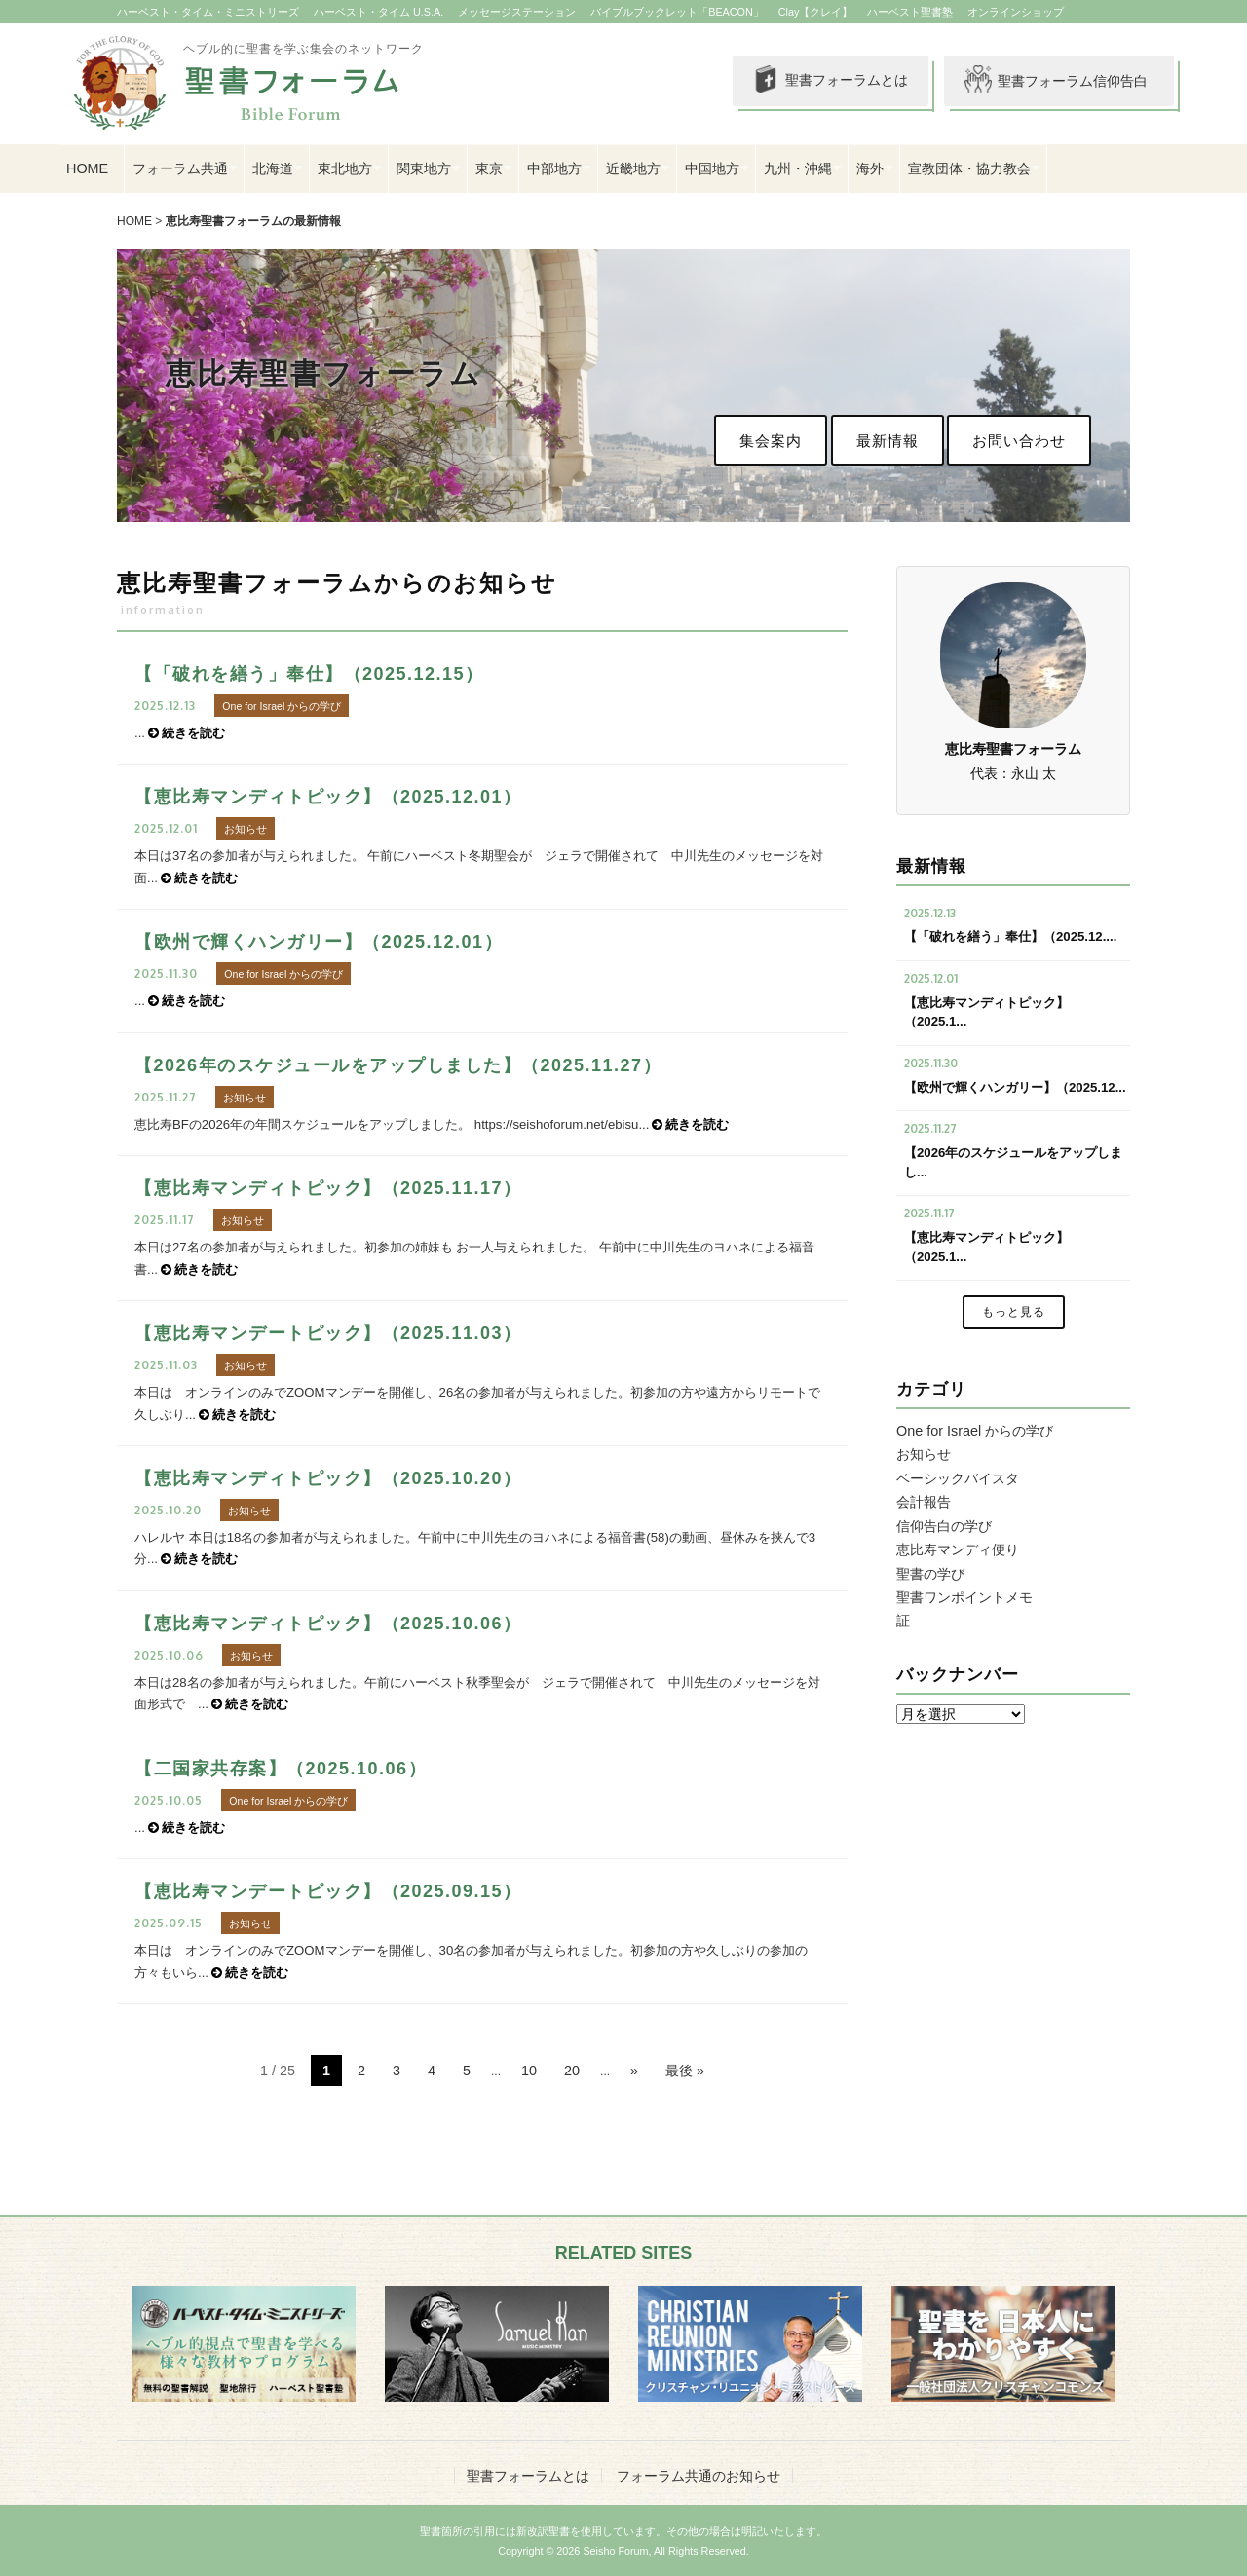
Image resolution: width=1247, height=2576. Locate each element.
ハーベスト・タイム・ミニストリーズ (208, 12)
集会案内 (770, 440)
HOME (87, 168)
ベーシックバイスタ (957, 1478)
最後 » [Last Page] (684, 2070)
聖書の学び (930, 1574)
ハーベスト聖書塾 (910, 12)
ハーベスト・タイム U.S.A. (378, 12)
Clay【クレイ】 (815, 12)
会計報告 (923, 1502)
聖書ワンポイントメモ (964, 1597)
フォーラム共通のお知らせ (698, 2475)
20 (572, 2070)
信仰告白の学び (944, 1526)
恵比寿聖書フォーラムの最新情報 (253, 221)
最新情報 (887, 440)
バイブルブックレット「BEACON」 (677, 12)
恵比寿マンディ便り (957, 1549)
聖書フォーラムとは (828, 80)
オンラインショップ (1015, 12)
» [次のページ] (634, 2070)
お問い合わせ (1019, 440)
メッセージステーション (517, 12)
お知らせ (923, 1454)
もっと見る (1013, 1312)
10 (529, 2070)
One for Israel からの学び (974, 1430)
